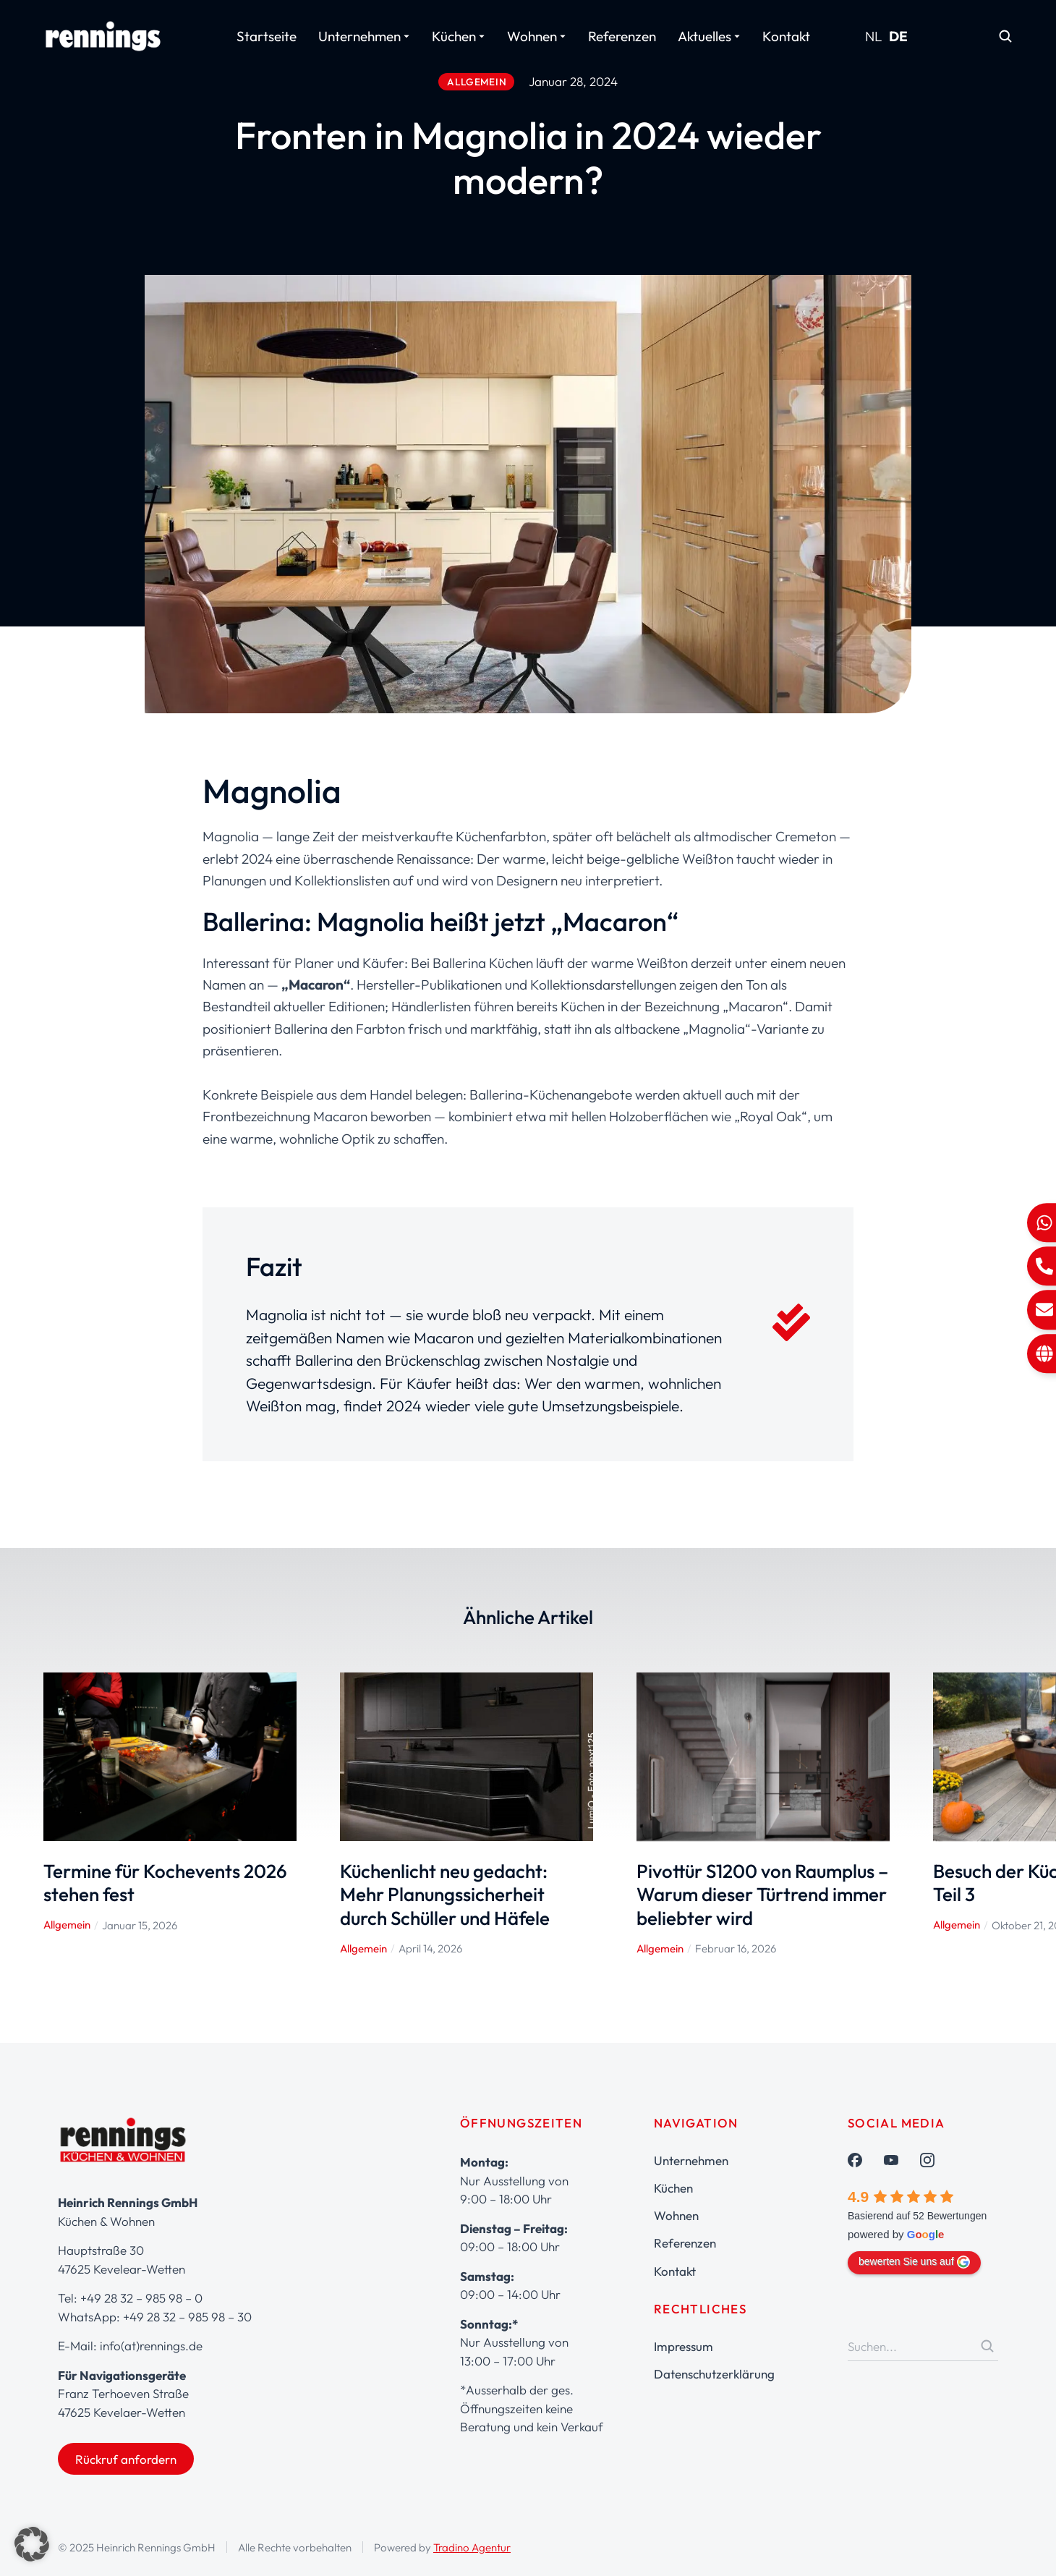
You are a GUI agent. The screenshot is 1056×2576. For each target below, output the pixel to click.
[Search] (987, 2346)
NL (873, 36)
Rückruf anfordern (125, 2459)
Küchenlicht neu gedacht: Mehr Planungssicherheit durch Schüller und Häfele (445, 1894)
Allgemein (66, 1924)
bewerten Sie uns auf (914, 2262)
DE (898, 36)
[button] (32, 2544)
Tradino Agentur (472, 2547)
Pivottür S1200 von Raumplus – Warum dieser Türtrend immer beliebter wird (762, 1894)
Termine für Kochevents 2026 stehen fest (165, 1883)
